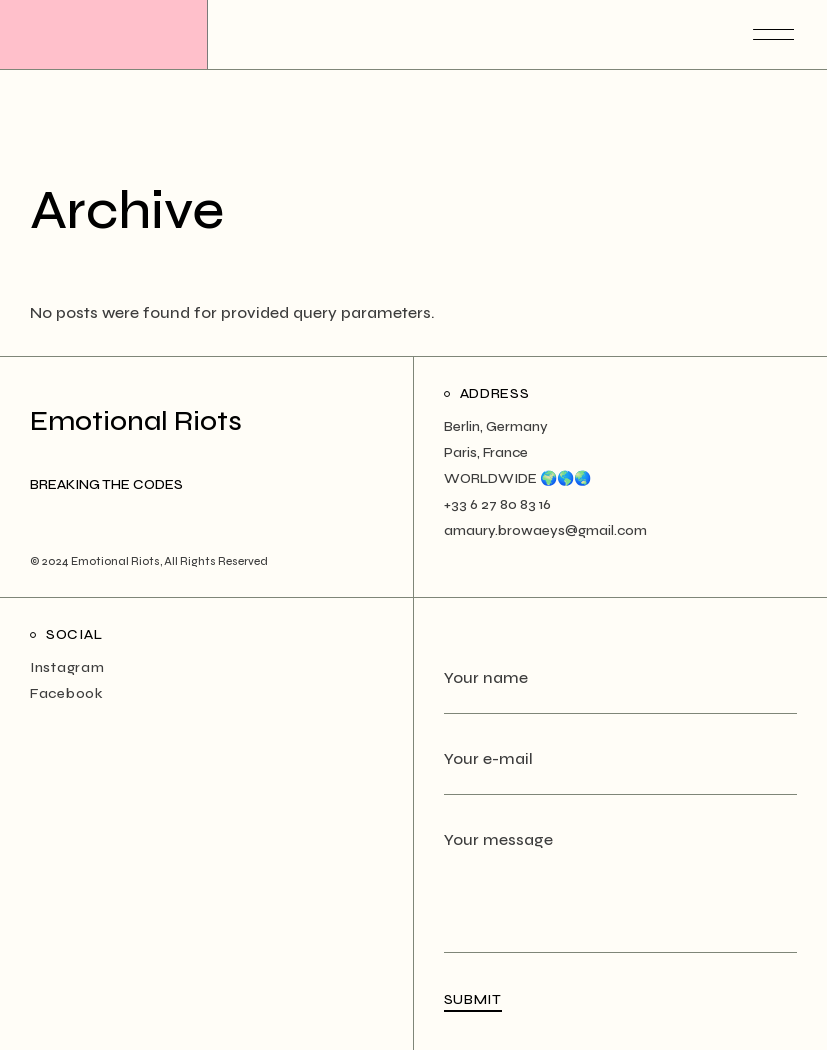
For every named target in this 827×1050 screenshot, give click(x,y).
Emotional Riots (115, 561)
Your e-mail (621, 771)
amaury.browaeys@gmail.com (545, 530)
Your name (621, 690)
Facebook (67, 693)
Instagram (67, 667)
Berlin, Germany (496, 426)
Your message (621, 852)
